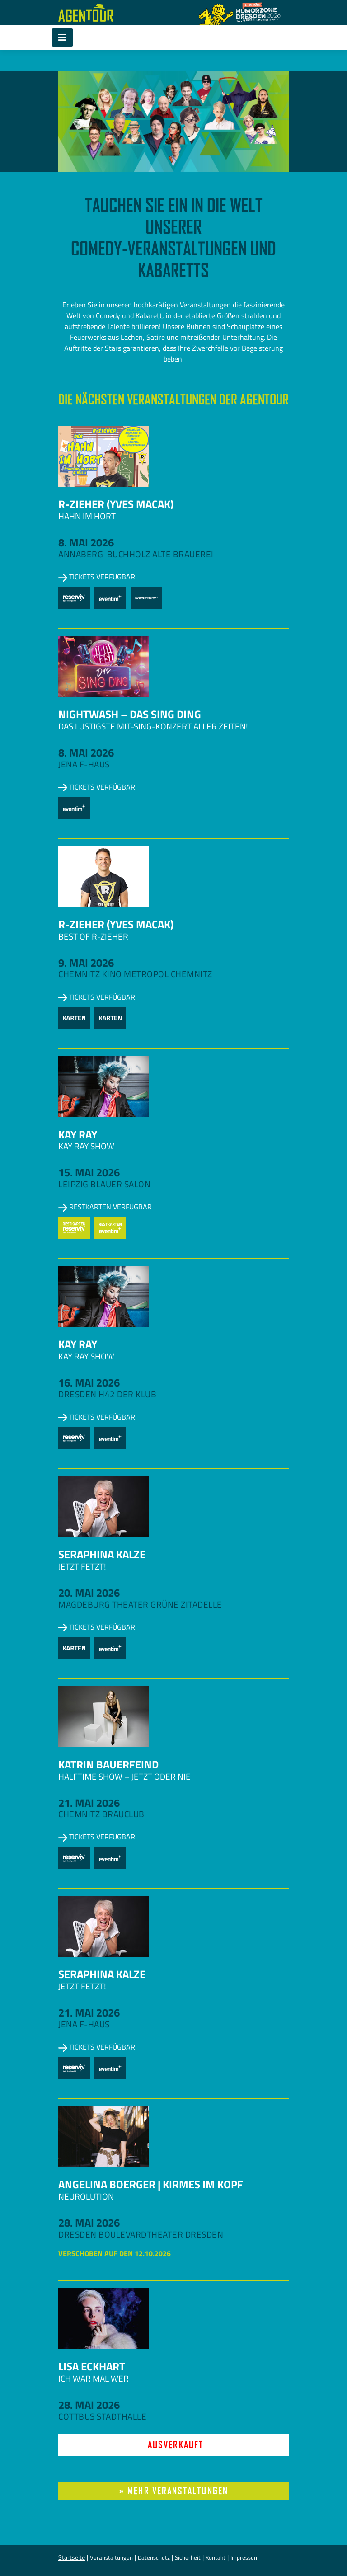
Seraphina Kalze (101, 1554)
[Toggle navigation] (62, 37)
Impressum (244, 2557)
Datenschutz (154, 2557)
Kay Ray (77, 1134)
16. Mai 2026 (89, 1382)
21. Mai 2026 (89, 1803)
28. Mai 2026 (89, 2222)
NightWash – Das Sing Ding (129, 714)
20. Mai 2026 (89, 1592)
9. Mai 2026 (86, 962)
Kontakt (215, 2557)
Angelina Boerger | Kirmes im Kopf (150, 2184)
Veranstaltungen (111, 2557)
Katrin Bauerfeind (108, 1764)
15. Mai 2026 (89, 1172)
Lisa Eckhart (91, 2366)
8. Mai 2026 (86, 542)
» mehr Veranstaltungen (173, 2490)
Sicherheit (188, 2557)
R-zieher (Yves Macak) (116, 504)
